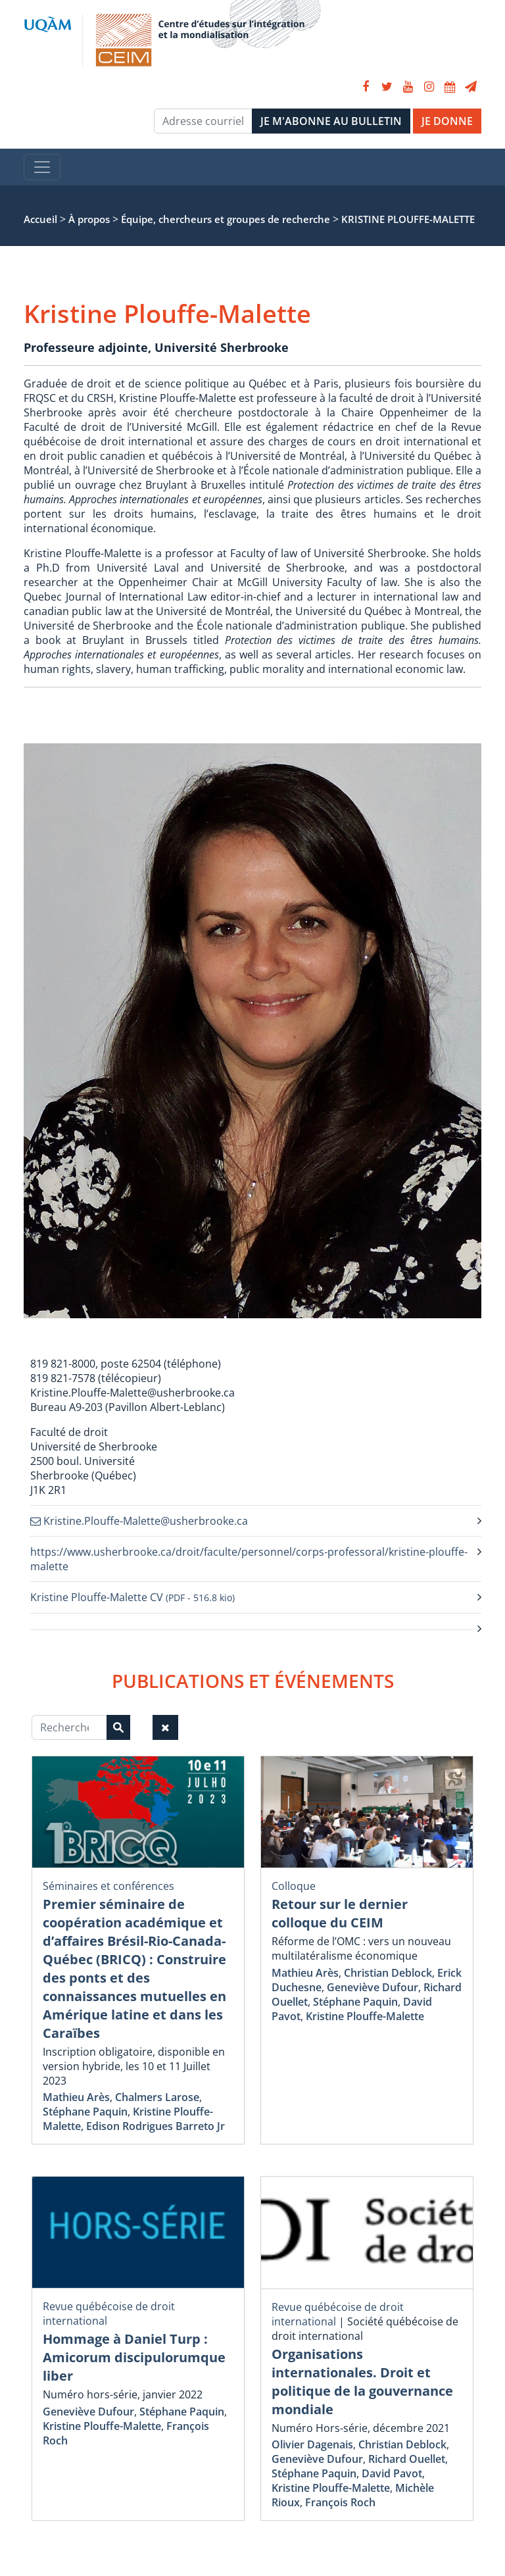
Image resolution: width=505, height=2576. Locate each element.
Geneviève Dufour (372, 1987)
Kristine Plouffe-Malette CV (132, 1597)
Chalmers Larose (157, 2097)
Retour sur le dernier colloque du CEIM (340, 1913)
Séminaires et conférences (108, 1886)
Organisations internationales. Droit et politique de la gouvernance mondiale (362, 2381)
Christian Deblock (388, 1973)
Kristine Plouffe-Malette (365, 2016)
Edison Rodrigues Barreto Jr (155, 2126)
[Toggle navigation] (42, 167)
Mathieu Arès (76, 2097)
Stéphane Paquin (85, 2111)
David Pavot (392, 2473)
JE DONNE (447, 121)
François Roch (340, 2502)
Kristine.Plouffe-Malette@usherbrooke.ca (139, 1521)
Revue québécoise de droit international (338, 2314)
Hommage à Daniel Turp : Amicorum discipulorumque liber (134, 2357)
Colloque (294, 1886)
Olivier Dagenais (312, 2444)
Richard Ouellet (406, 2459)
